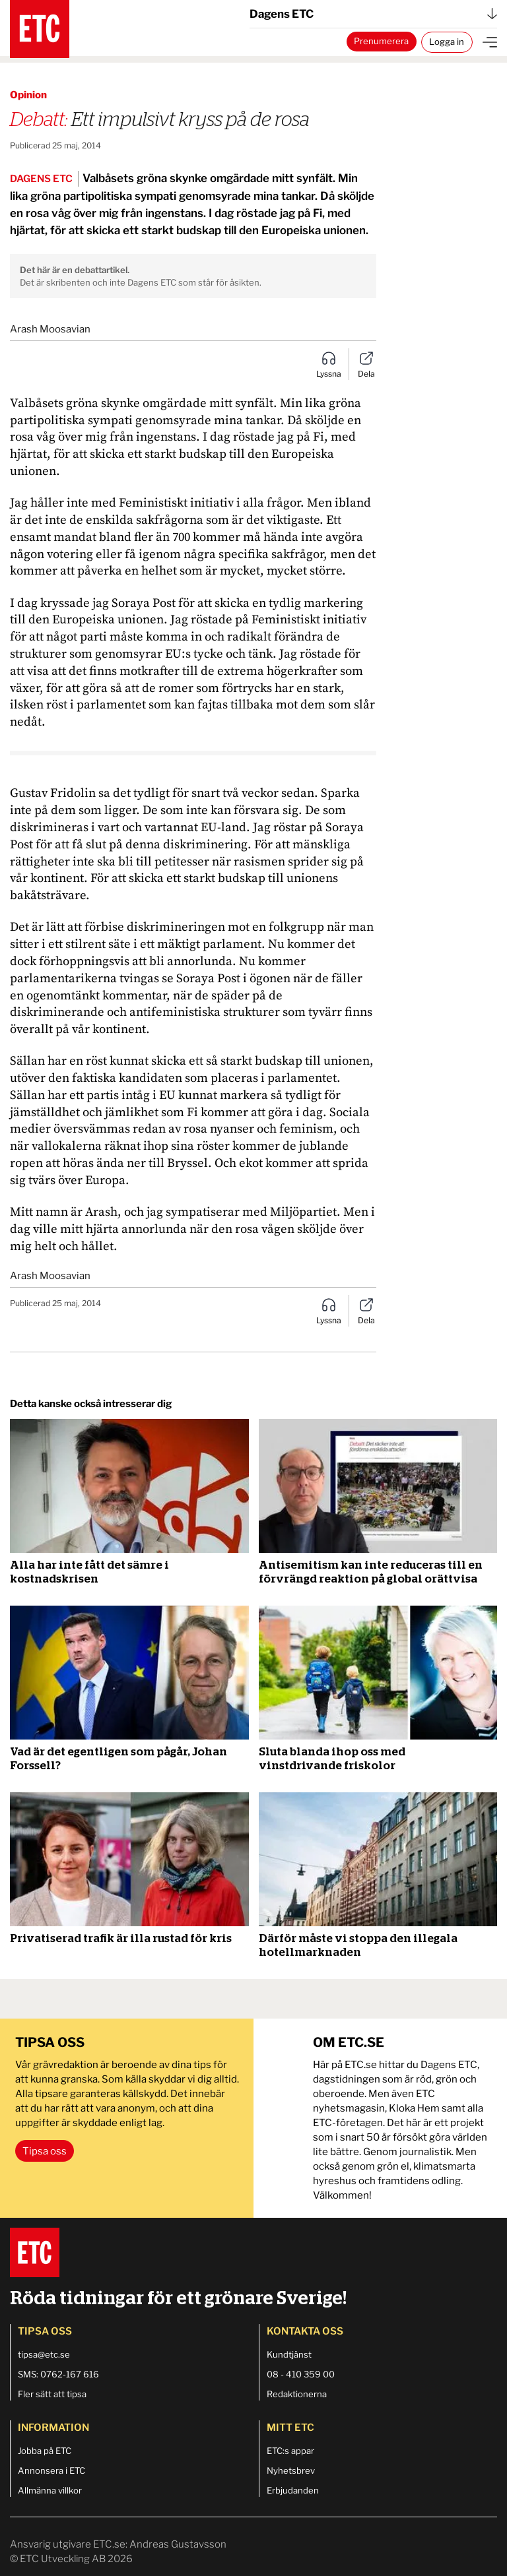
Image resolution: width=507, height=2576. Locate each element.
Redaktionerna (297, 2394)
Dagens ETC (373, 13)
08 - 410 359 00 (301, 2374)
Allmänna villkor (50, 2490)
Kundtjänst (289, 2354)
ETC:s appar (290, 2450)
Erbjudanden (293, 2490)
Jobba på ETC (44, 2450)
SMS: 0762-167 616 (58, 2374)
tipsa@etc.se (44, 2354)
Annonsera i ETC (51, 2470)
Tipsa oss (44, 2151)
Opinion (28, 95)
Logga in (446, 41)
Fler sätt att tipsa (52, 2394)
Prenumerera (381, 41)
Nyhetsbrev (291, 2470)
